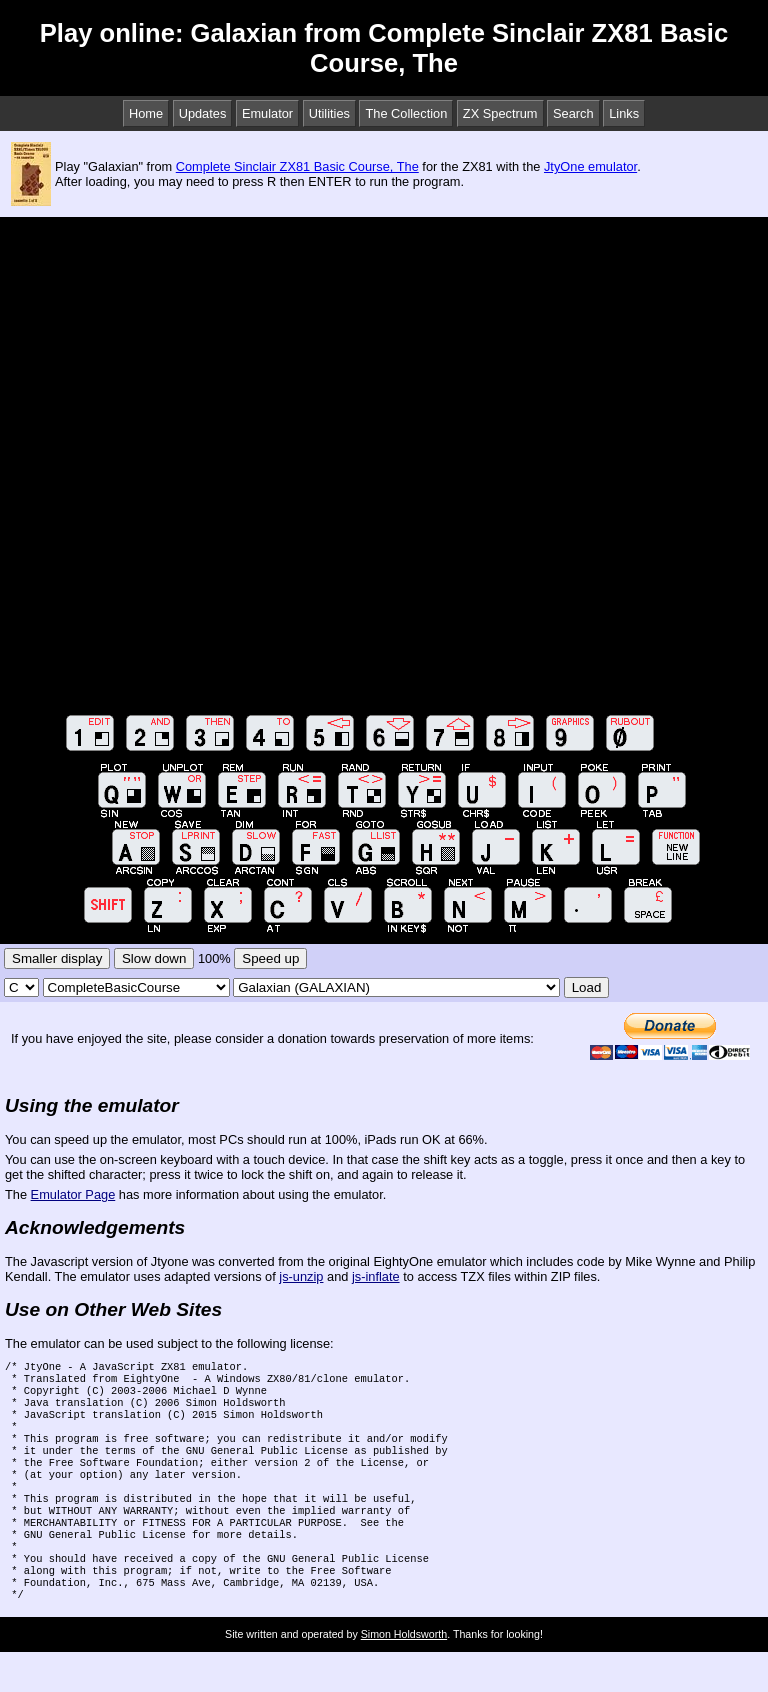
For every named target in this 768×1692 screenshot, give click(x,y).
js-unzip (301, 1276)
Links (624, 113)
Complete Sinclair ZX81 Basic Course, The (297, 166)
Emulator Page (73, 1194)
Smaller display (57, 958)
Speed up (270, 958)
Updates (203, 113)
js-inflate (376, 1276)
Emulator (267, 113)
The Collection (406, 113)
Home (146, 113)
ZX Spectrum (500, 113)
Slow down (154, 958)
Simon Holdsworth (404, 1674)
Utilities (329, 113)
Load (587, 987)
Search (573, 113)
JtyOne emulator (590, 166)
